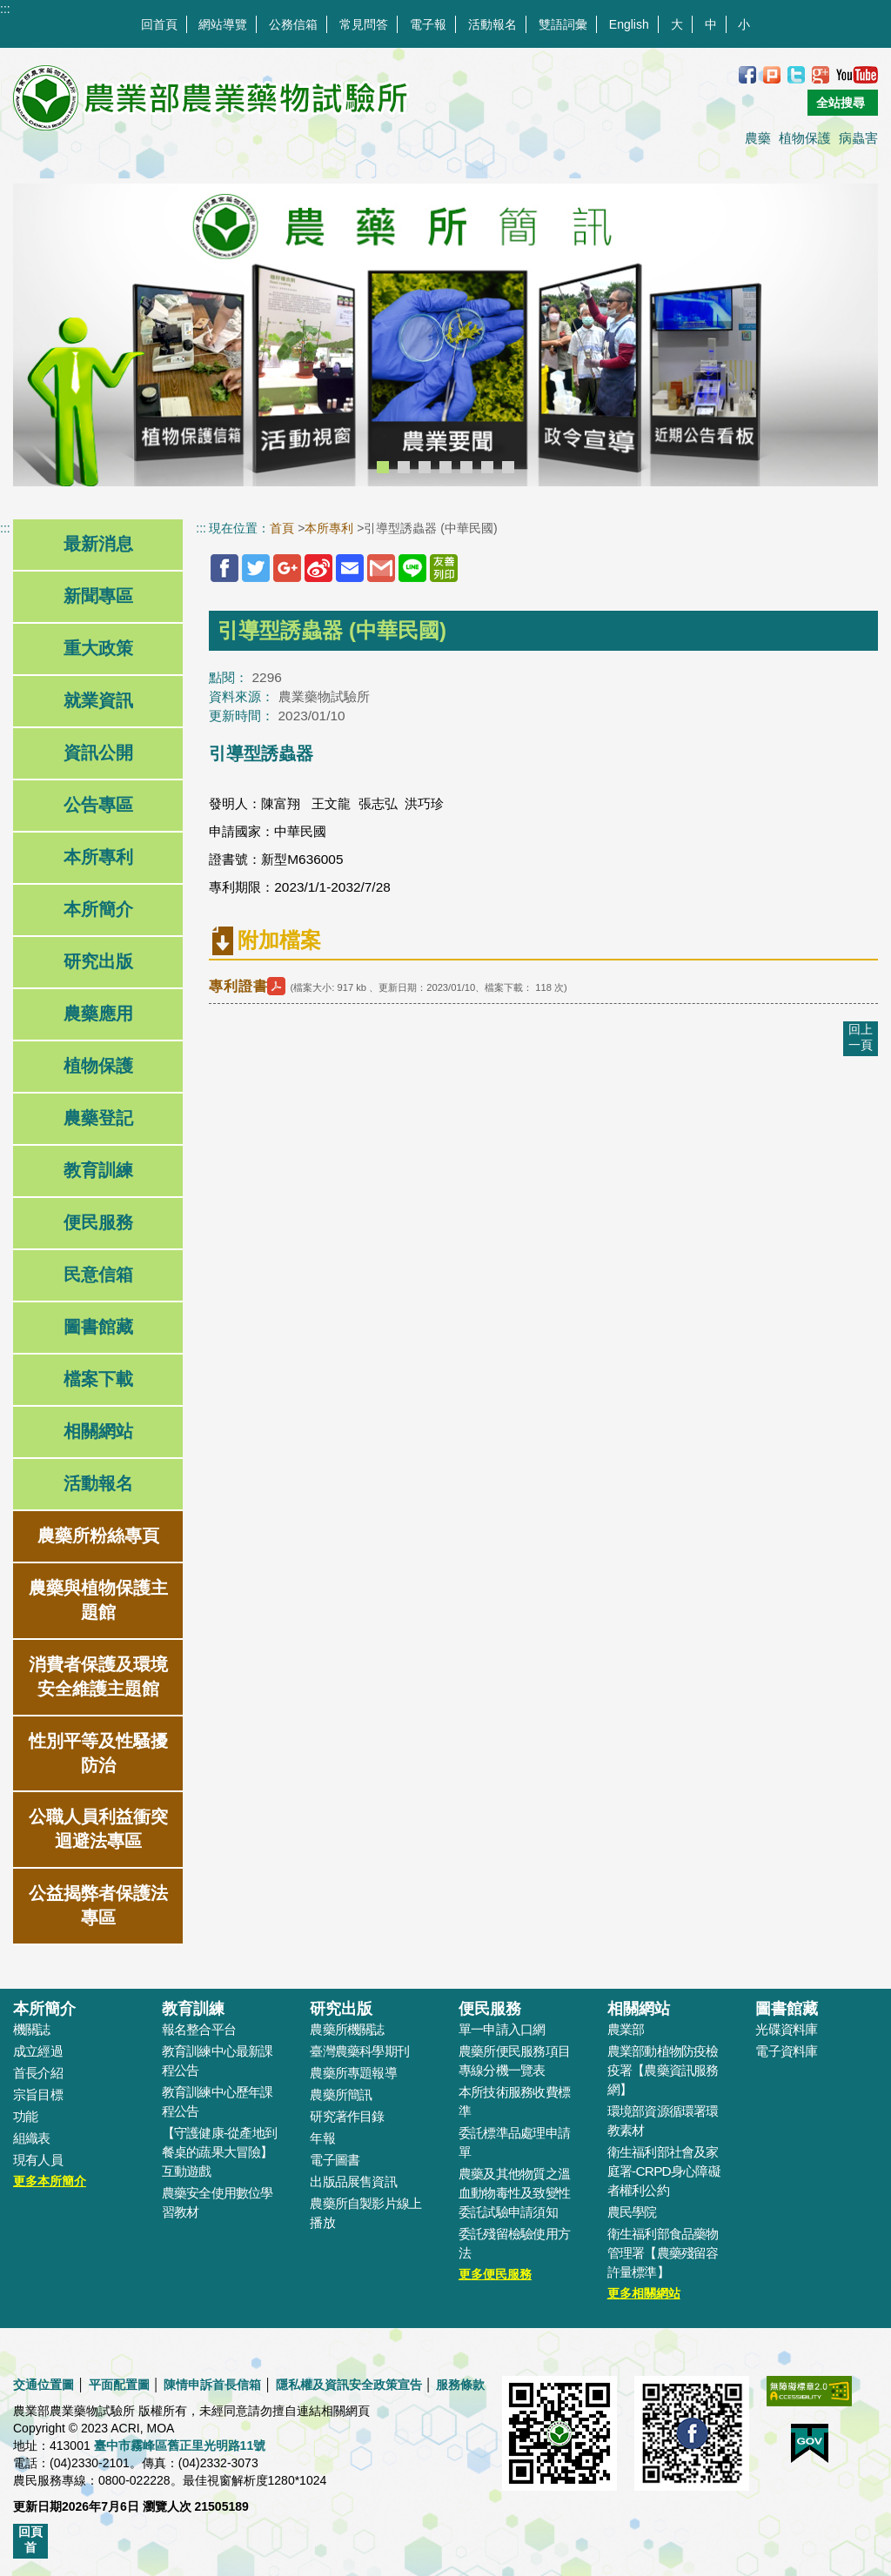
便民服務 (98, 1222)
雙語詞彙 (563, 24)
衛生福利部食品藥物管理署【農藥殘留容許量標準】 (663, 2252)
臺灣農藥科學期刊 (359, 2051)
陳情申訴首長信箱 (212, 2385)
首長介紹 (38, 2072)
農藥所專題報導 (353, 2072)
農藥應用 (98, 1013)
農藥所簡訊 (341, 2094)
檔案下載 (98, 1378)
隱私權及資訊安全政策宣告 (349, 2385)
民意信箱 (98, 1274)
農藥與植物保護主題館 (98, 1600)
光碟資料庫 (786, 2029)
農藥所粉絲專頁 (98, 1535)
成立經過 (38, 2051)
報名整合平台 (199, 2029)
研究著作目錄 (347, 2116)
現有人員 (38, 2159)
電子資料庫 (786, 2051)
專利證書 (249, 986)
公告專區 (98, 804)
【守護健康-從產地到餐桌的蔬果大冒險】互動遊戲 (219, 2151)
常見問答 (363, 24)
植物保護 (805, 137)
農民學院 (632, 2212)
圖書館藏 (98, 1326)
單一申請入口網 (502, 2029)
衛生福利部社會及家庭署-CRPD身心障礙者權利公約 (663, 2171)
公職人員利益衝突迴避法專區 (98, 1828)
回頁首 (30, 2539)
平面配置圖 (119, 2385)
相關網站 (98, 1431)
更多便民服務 (495, 2274)
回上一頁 (860, 1037)
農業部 (626, 2029)
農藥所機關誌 (347, 2029)
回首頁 (159, 24)
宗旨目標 (38, 2094)
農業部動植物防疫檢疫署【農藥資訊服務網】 (663, 2070)
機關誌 (31, 2029)
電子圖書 (334, 2159)
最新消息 (98, 543)
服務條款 (460, 2385)
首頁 (282, 528)
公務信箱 (293, 24)
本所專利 (98, 856)
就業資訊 (98, 700)
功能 (25, 2116)
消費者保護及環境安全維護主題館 (98, 1676)
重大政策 (98, 648)
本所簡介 (98, 909)
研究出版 (98, 961)
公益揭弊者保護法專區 (98, 1905)
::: (5, 9)
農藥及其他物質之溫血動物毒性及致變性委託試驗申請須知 (514, 2192)
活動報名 (492, 24)
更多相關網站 (643, 2293)
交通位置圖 (43, 2385)
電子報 (428, 24)
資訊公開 (98, 752)
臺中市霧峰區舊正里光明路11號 (180, 2445)
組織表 (31, 2138)
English (629, 24)
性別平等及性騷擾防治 (98, 1753)
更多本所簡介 (49, 2181)
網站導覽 (222, 24)
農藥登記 (98, 1117)
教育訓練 (98, 1170)
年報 (322, 2138)
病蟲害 (858, 137)
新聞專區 (98, 596)
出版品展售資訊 (353, 2181)
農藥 (758, 137)
